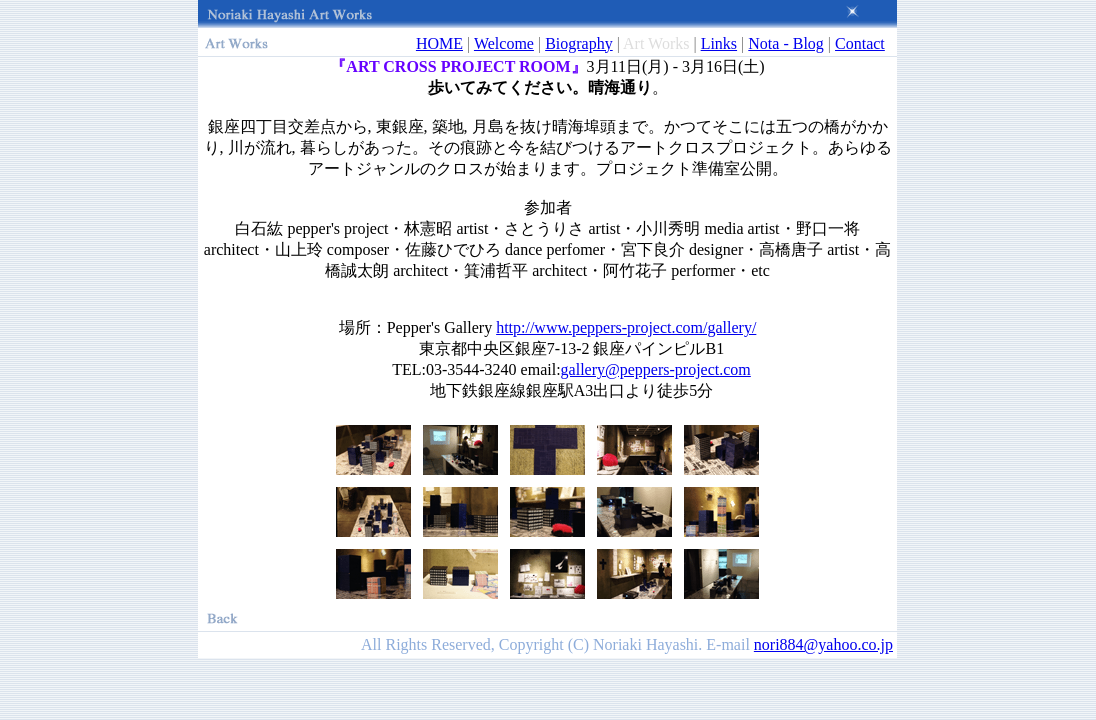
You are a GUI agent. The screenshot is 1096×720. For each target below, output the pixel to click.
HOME (439, 43)
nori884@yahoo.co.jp (823, 644)
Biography (579, 43)
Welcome (504, 43)
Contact (860, 43)
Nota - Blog (786, 43)
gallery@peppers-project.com (656, 369)
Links (719, 43)
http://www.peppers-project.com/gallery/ (626, 327)
